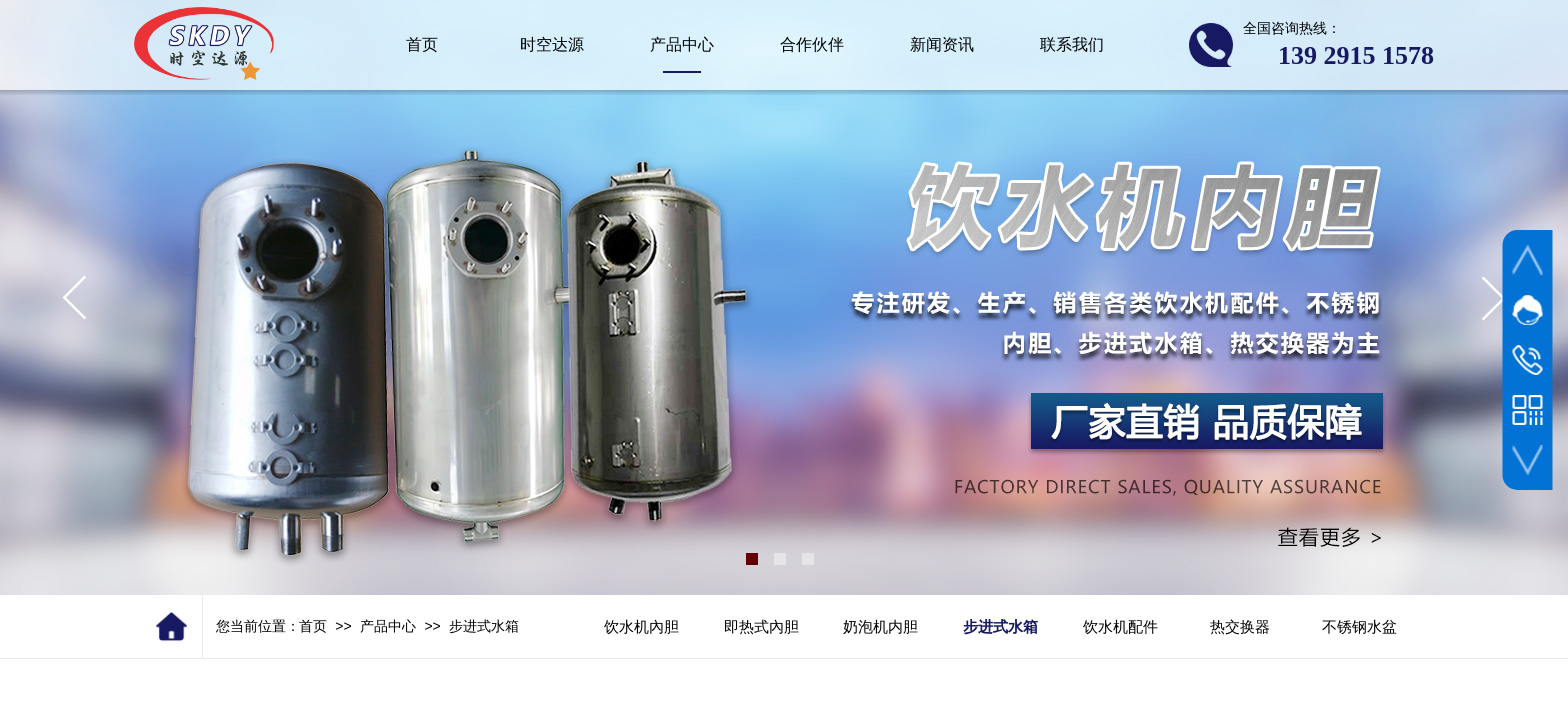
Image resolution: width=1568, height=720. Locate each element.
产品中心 (388, 626)
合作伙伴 (812, 44)
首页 (313, 626)
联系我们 (1072, 44)
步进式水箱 (484, 626)
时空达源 (552, 44)
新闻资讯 (942, 44)
